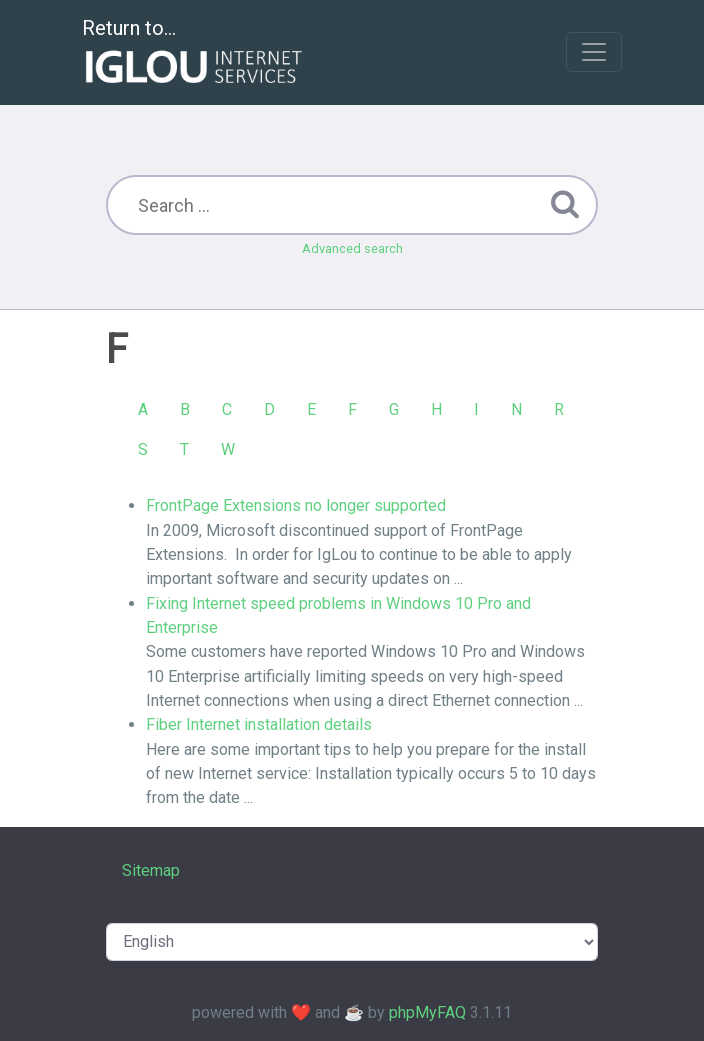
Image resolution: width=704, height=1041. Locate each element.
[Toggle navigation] (594, 52)
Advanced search (352, 248)
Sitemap (151, 870)
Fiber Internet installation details (259, 724)
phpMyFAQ (427, 1012)
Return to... (194, 53)
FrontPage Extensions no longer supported (296, 505)
